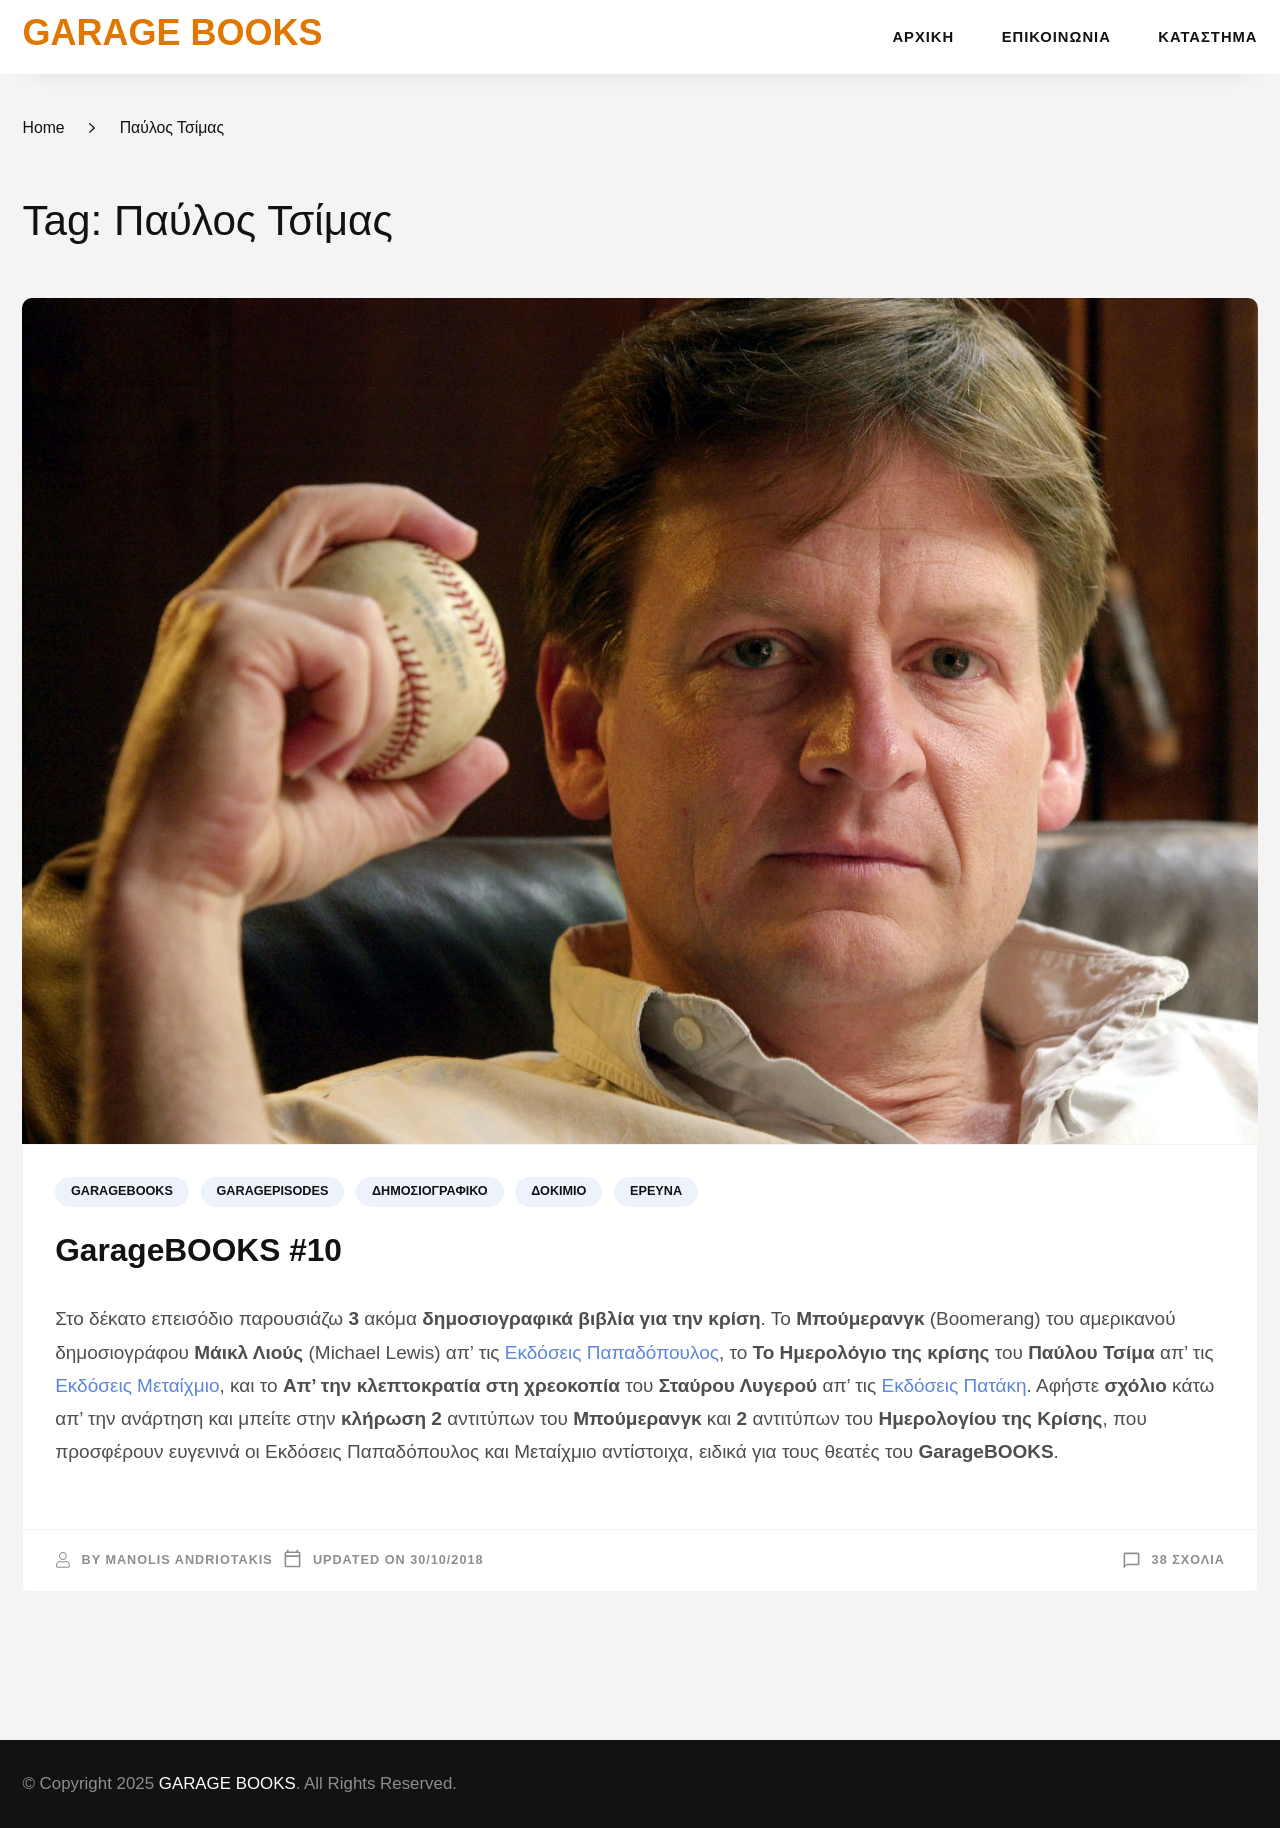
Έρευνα (656, 1191)
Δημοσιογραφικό (430, 1191)
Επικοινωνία (1056, 37)
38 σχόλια (1188, 1560)
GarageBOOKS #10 (198, 1250)
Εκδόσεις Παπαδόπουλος (612, 1352)
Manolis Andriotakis (188, 1560)
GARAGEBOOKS (122, 1191)
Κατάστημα (1207, 37)
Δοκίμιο (558, 1191)
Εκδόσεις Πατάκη (954, 1385)
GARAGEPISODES (273, 1191)
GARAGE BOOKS (172, 32)
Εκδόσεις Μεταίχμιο (137, 1385)
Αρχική (923, 37)
